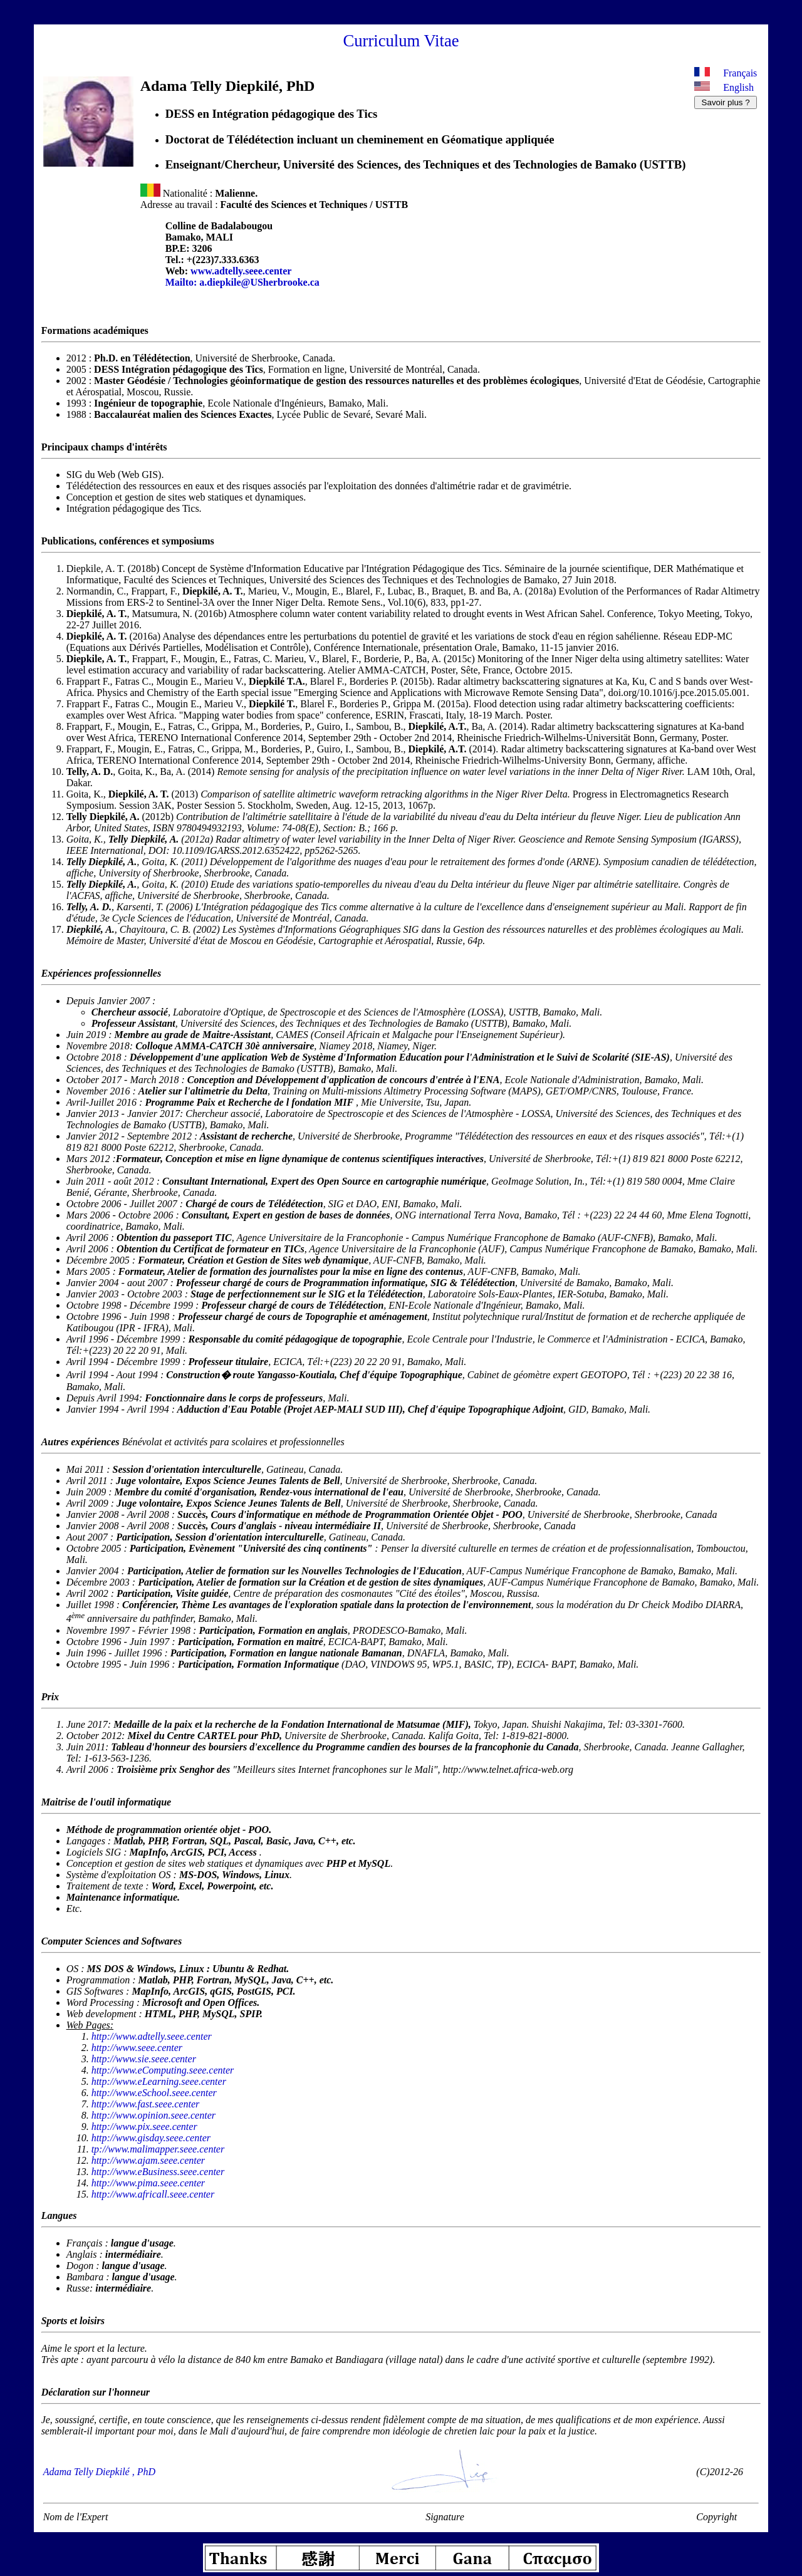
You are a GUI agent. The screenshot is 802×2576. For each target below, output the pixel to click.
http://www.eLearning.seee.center (158, 2081)
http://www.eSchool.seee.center (154, 2092)
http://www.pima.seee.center (148, 2183)
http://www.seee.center (136, 2047)
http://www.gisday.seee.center (151, 2137)
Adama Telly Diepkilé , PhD (99, 2471)
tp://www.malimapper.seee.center (158, 2149)
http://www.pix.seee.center (144, 2126)
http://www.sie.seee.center (143, 2059)
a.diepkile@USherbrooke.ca (259, 282)
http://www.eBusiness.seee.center (158, 2171)
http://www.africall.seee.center (153, 2194)
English (738, 87)
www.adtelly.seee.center (240, 271)
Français (740, 73)
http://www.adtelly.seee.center (151, 2036)
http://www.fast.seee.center (145, 2104)
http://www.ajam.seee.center (148, 2160)
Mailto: (182, 282)
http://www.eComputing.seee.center (162, 2070)
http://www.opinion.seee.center (153, 2115)
